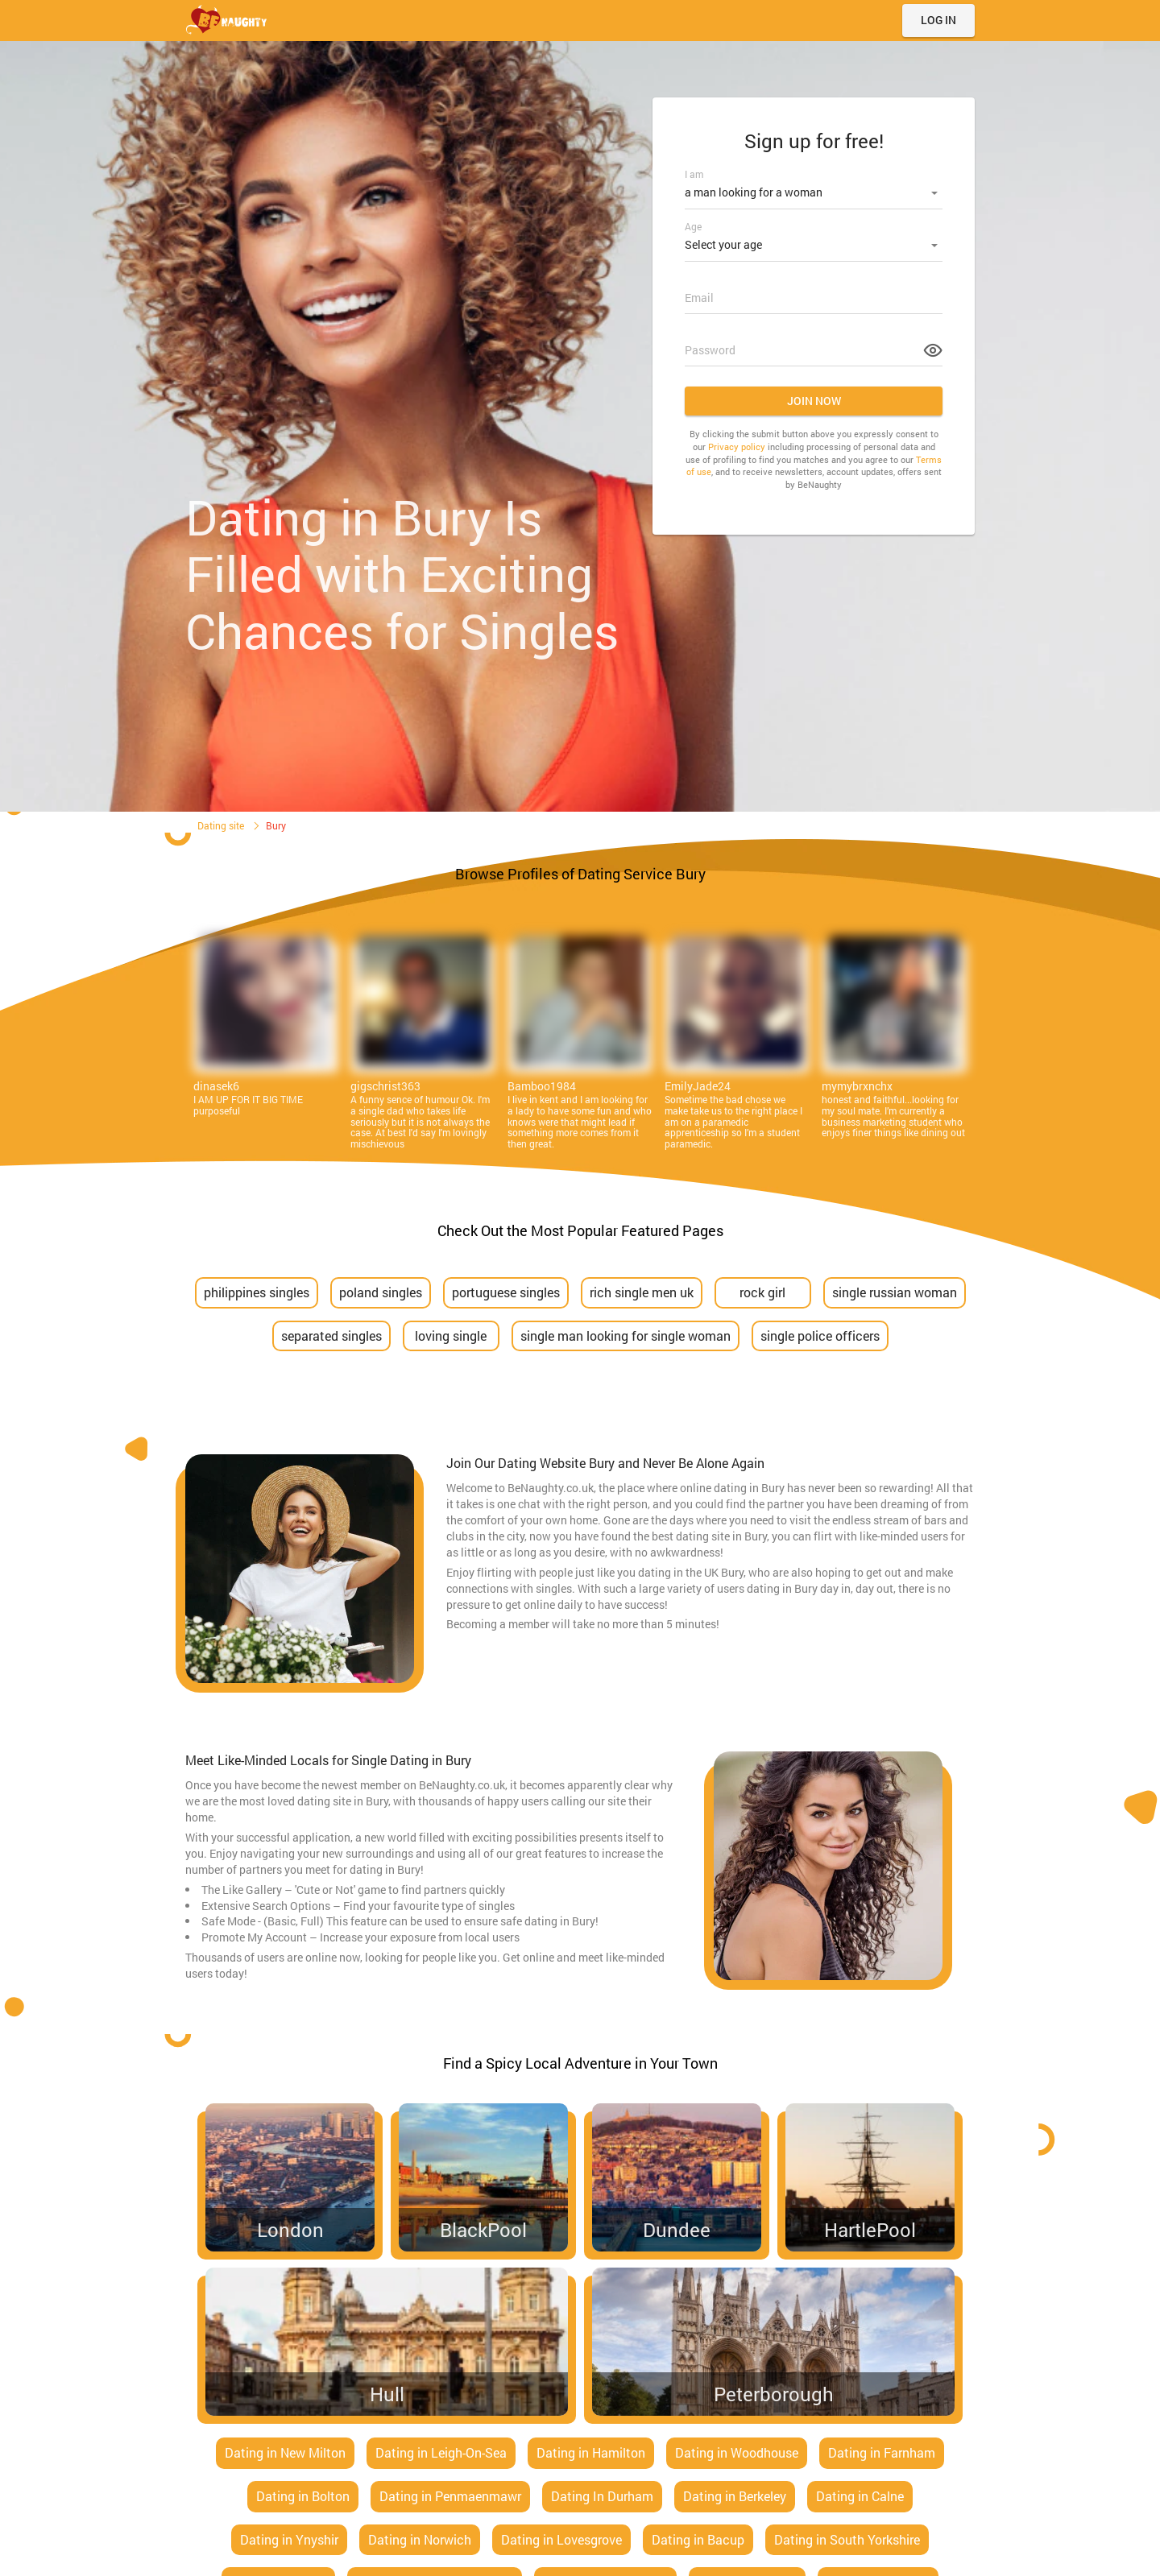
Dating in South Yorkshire (847, 2539)
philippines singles (256, 1292)
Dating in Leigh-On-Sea (441, 2452)
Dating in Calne (860, 2495)
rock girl (762, 1292)
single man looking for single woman (625, 1335)
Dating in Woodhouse (736, 2452)
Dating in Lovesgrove (561, 2539)
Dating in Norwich (419, 2539)
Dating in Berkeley (734, 2495)
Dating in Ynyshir (289, 2539)
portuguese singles (506, 1292)
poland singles (380, 1292)
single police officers (820, 1335)
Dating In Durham (602, 2495)
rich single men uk (642, 1292)
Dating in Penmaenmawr (450, 2495)
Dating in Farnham (881, 2452)
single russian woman (894, 1292)
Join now (814, 395)
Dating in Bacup (698, 2539)
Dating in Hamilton (590, 2452)
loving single (451, 1335)
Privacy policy (736, 442)
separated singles (331, 1335)
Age (693, 223)
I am (694, 173)
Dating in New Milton (285, 2452)
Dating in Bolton (303, 2495)
